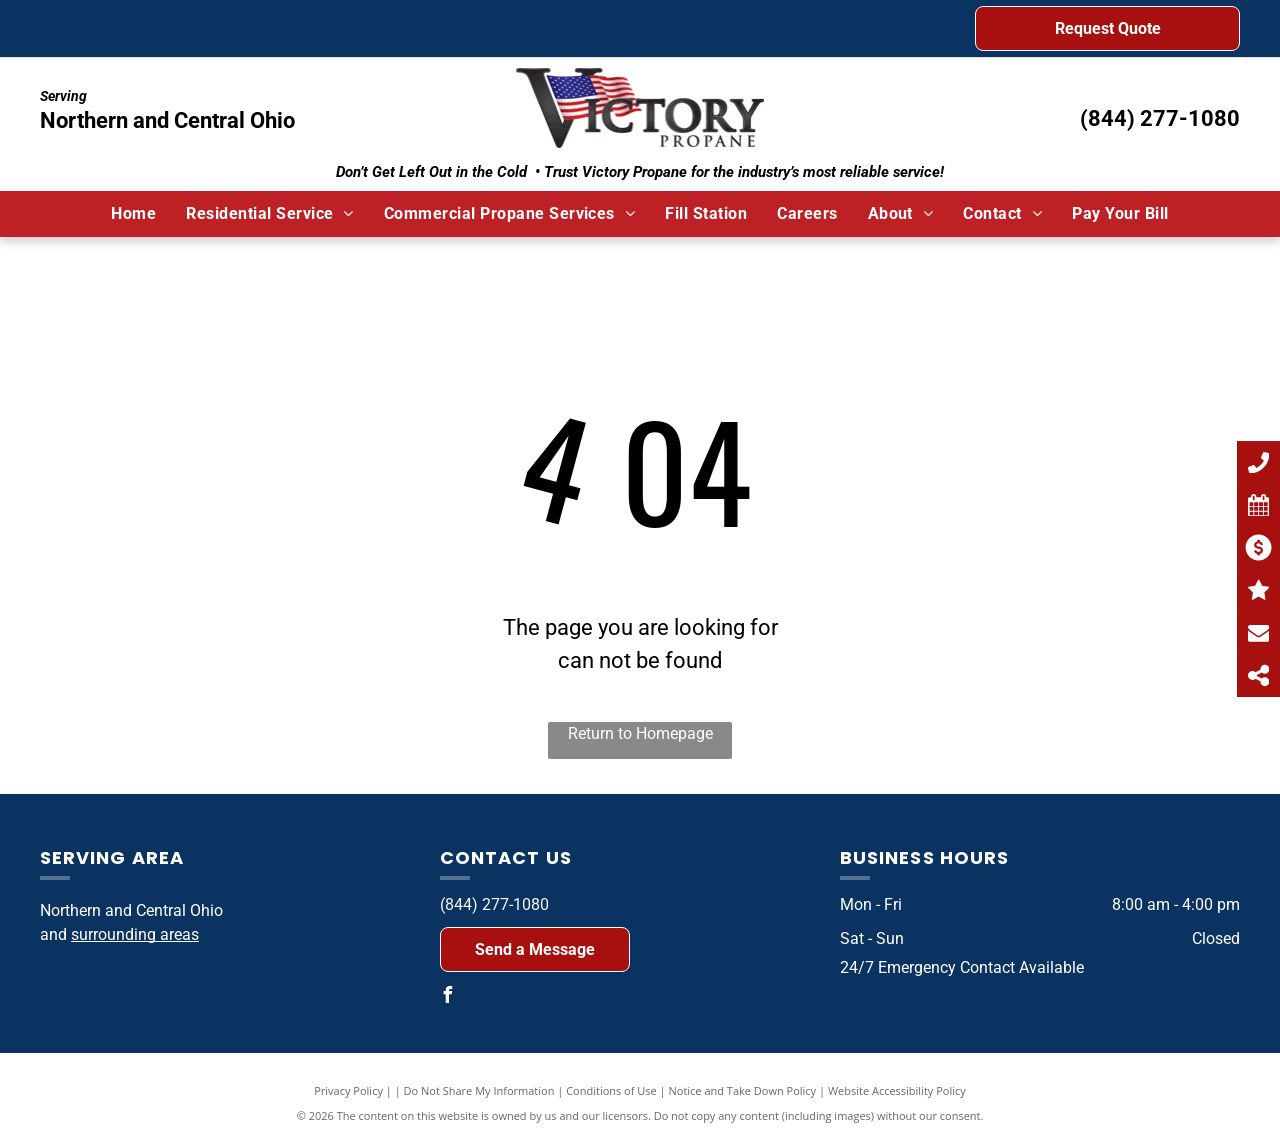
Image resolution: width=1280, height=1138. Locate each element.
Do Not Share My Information (479, 1090)
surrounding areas (135, 934)
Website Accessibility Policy (897, 1090)
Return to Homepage (640, 733)
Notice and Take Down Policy (743, 1090)
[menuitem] (133, 214)
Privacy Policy (348, 1090)
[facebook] (448, 997)
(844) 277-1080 (1160, 118)
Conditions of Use (611, 1090)
